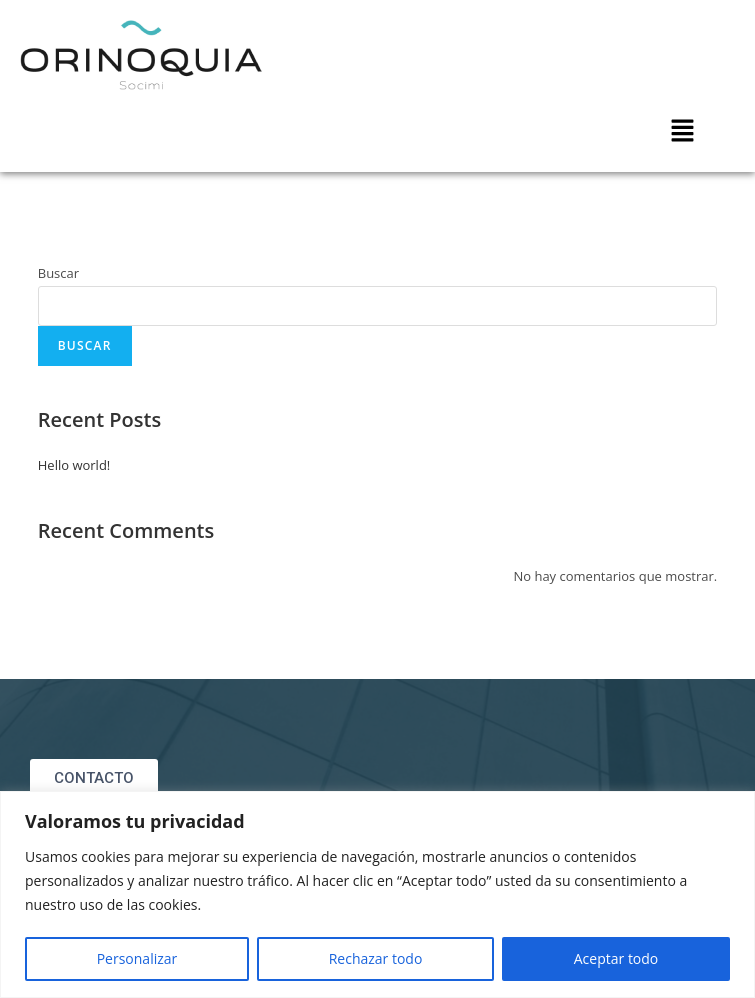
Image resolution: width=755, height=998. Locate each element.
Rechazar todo (376, 958)
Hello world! (74, 465)
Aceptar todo (616, 958)
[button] (683, 131)
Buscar (58, 273)
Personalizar (137, 958)
